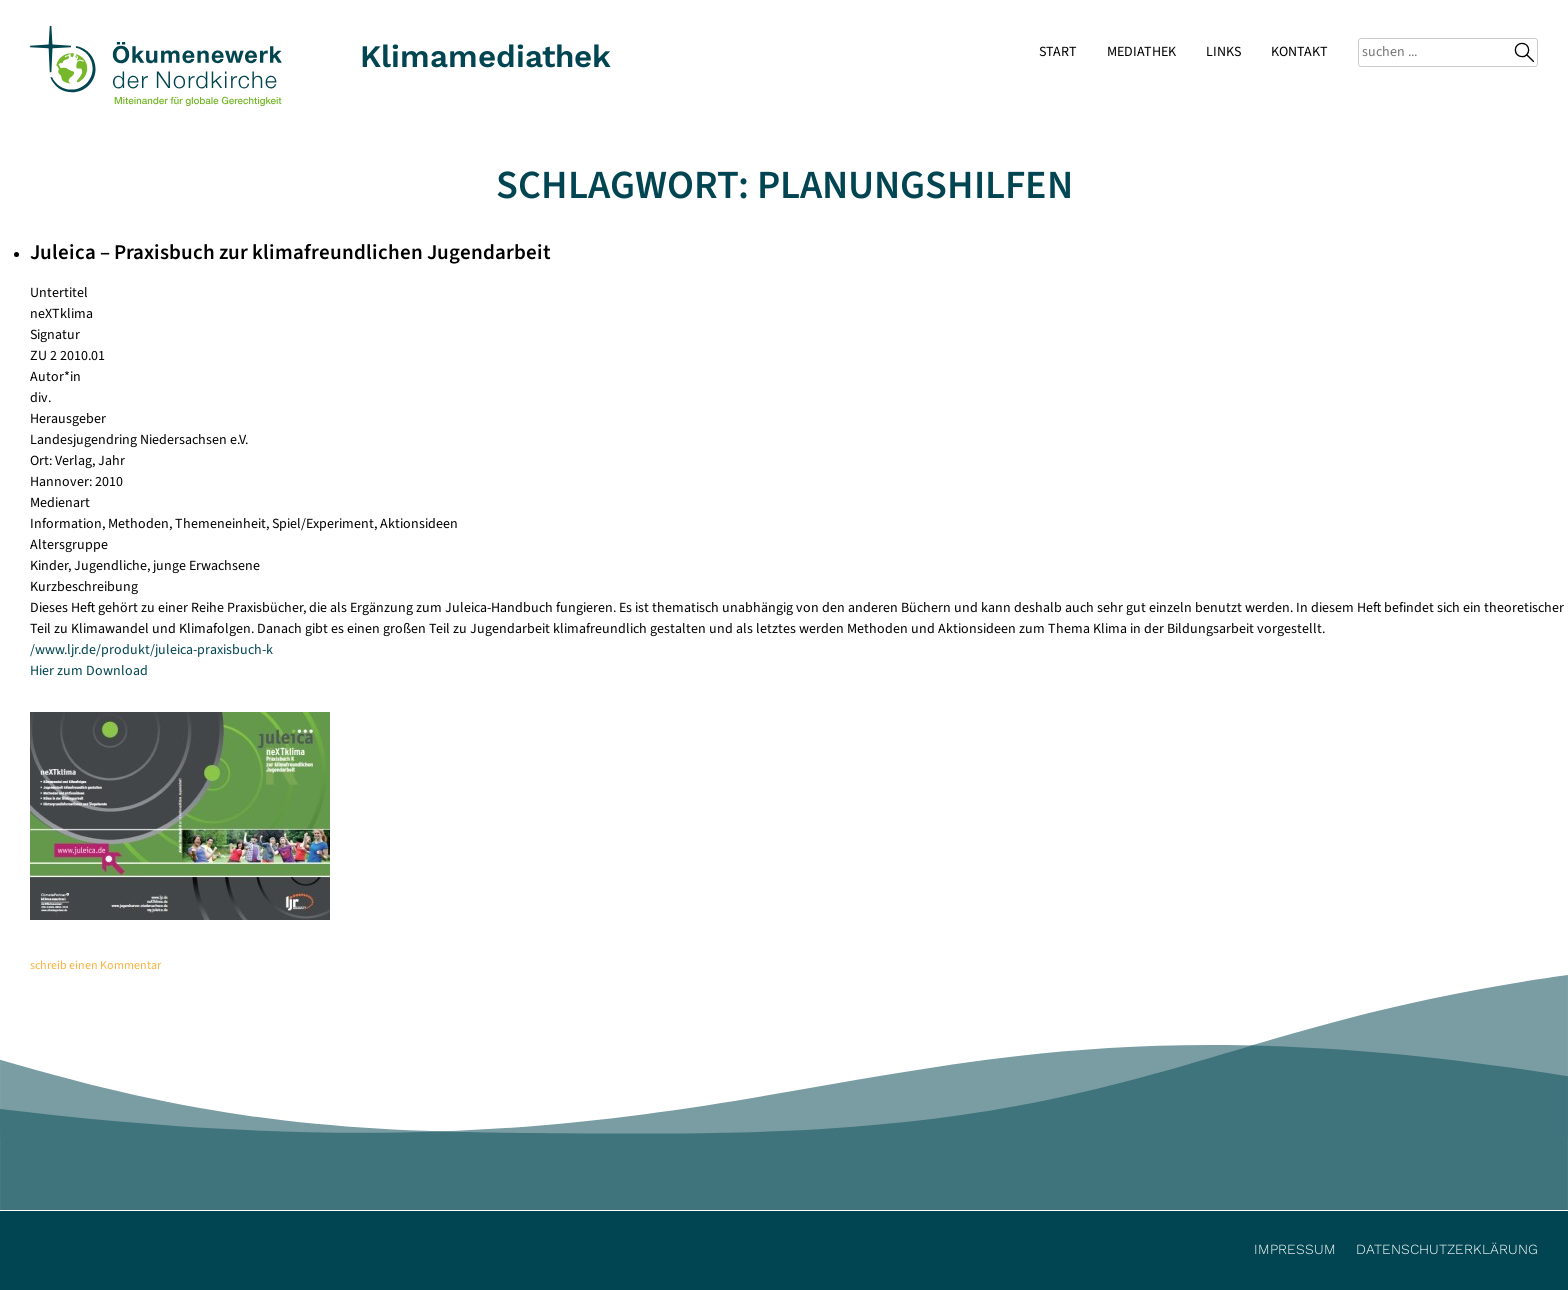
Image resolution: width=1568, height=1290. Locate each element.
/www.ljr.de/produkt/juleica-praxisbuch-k (151, 650)
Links (1223, 52)
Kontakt (1299, 52)
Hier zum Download (89, 671)
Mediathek (1141, 52)
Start (1058, 52)
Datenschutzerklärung (1447, 1249)
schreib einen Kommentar (95, 965)
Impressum (1295, 1249)
